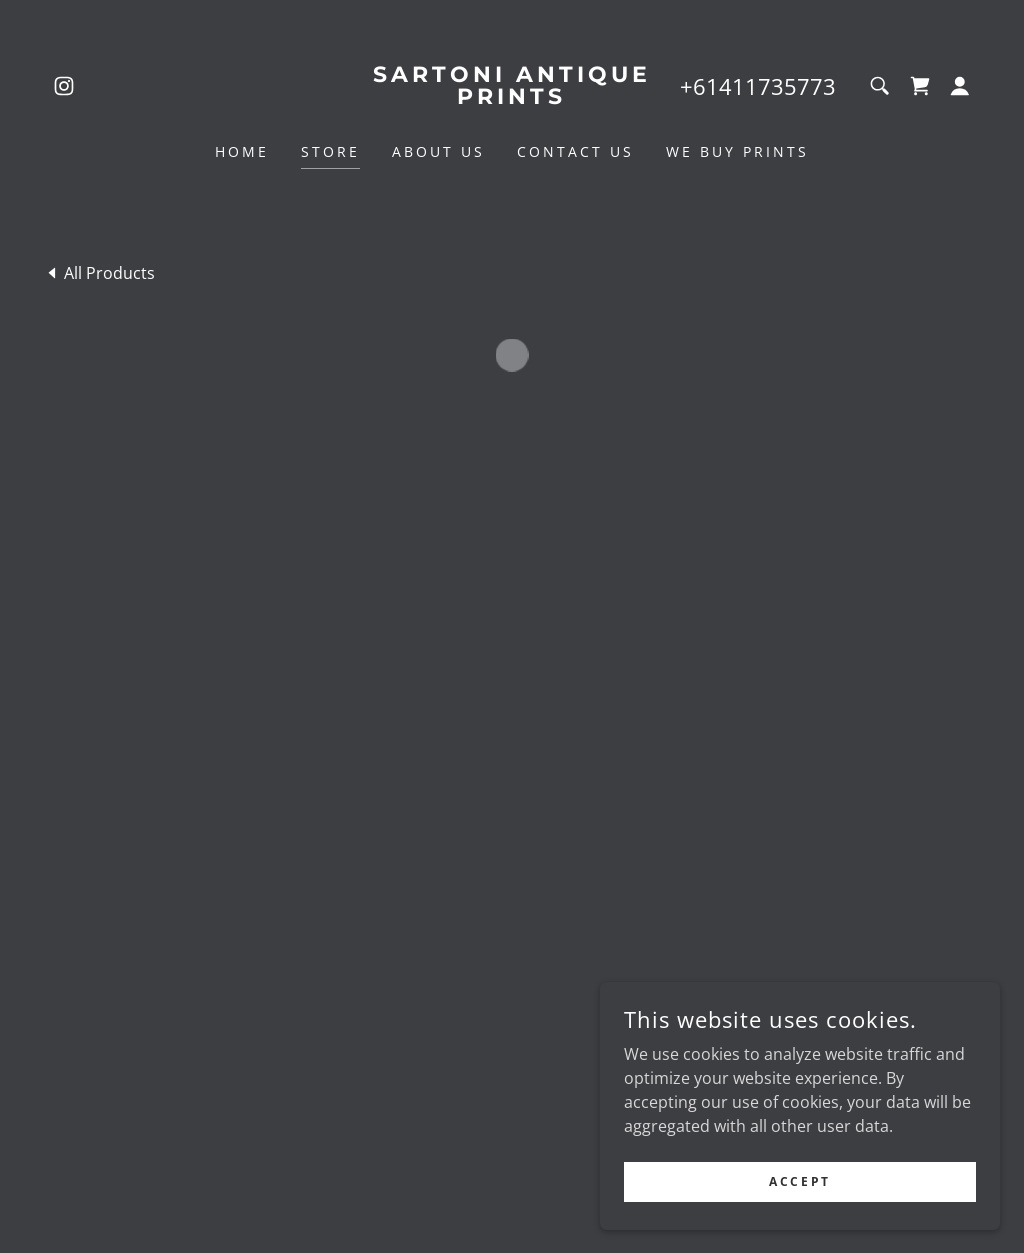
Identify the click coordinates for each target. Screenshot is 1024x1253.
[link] (64, 86)
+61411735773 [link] (758, 86)
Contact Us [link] (575, 151)
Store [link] (330, 151)
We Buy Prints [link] (737, 151)
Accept (799, 1181)
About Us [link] (438, 151)
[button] (920, 86)
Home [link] (242, 151)
